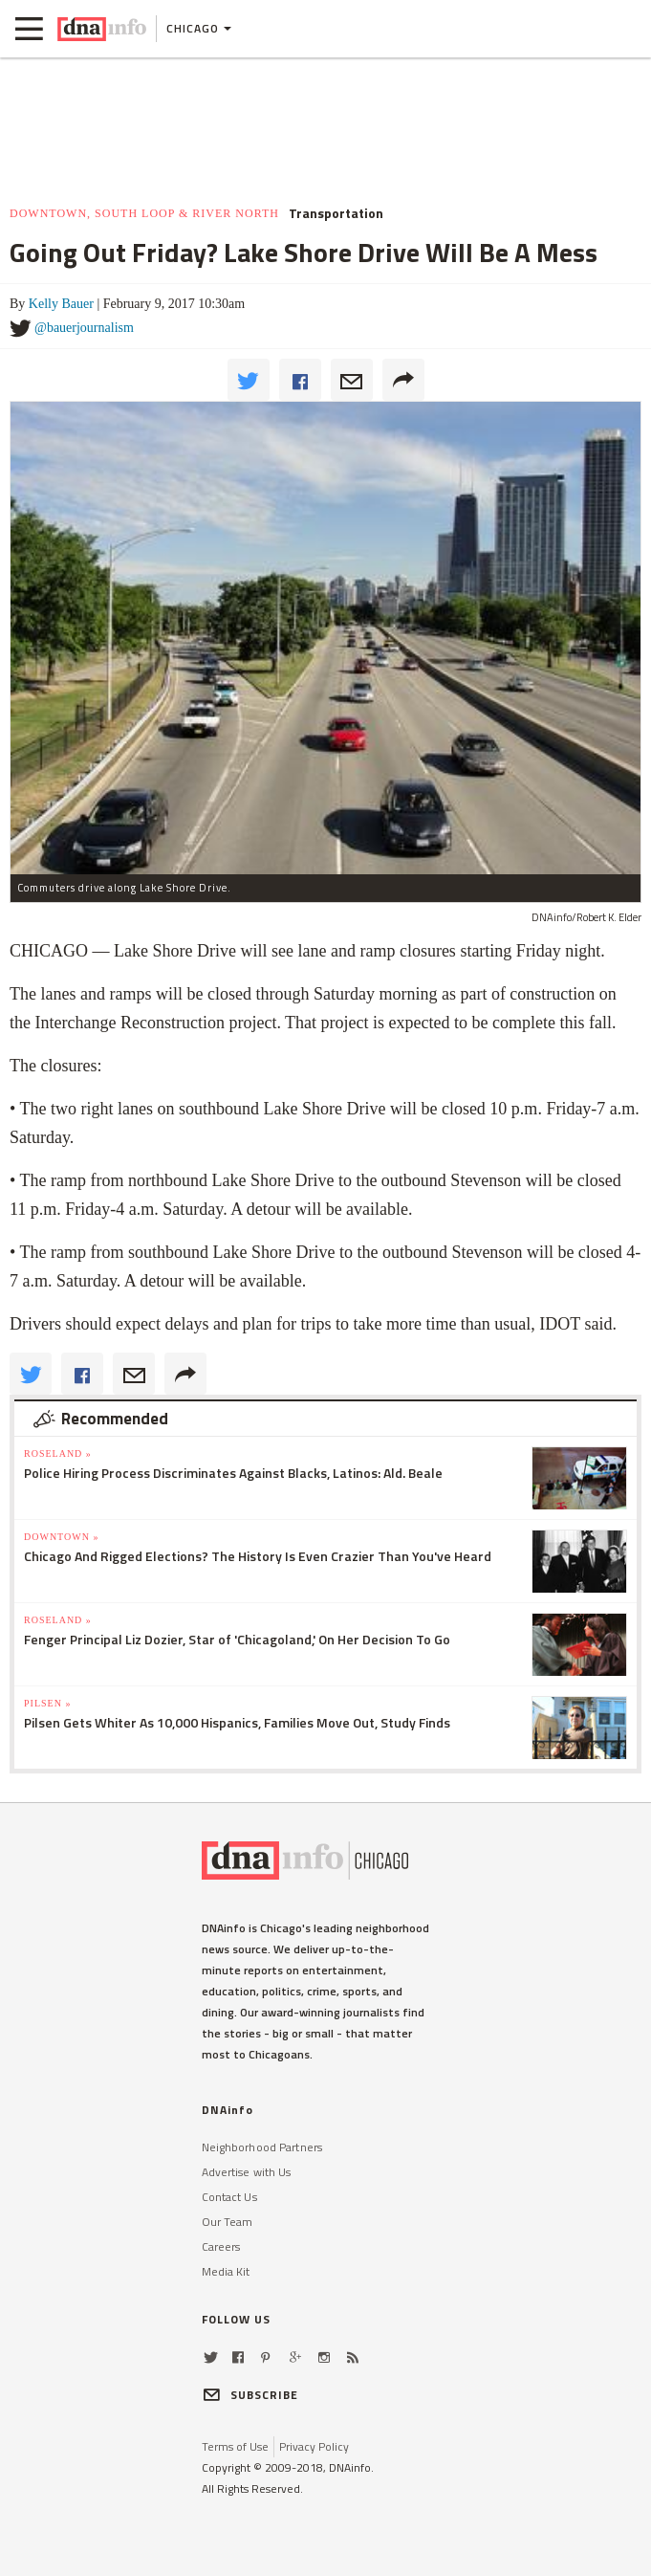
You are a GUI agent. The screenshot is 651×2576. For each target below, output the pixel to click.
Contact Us (229, 2197)
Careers (221, 2246)
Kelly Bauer (61, 304)
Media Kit (226, 2271)
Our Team (227, 2222)
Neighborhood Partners (262, 2147)
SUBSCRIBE (250, 2395)
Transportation (336, 213)
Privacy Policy (314, 2446)
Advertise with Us (247, 2172)
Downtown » (61, 1536)
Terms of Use (235, 2446)
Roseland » (58, 1453)
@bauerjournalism (84, 327)
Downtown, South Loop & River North (144, 213)
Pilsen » (47, 1703)
